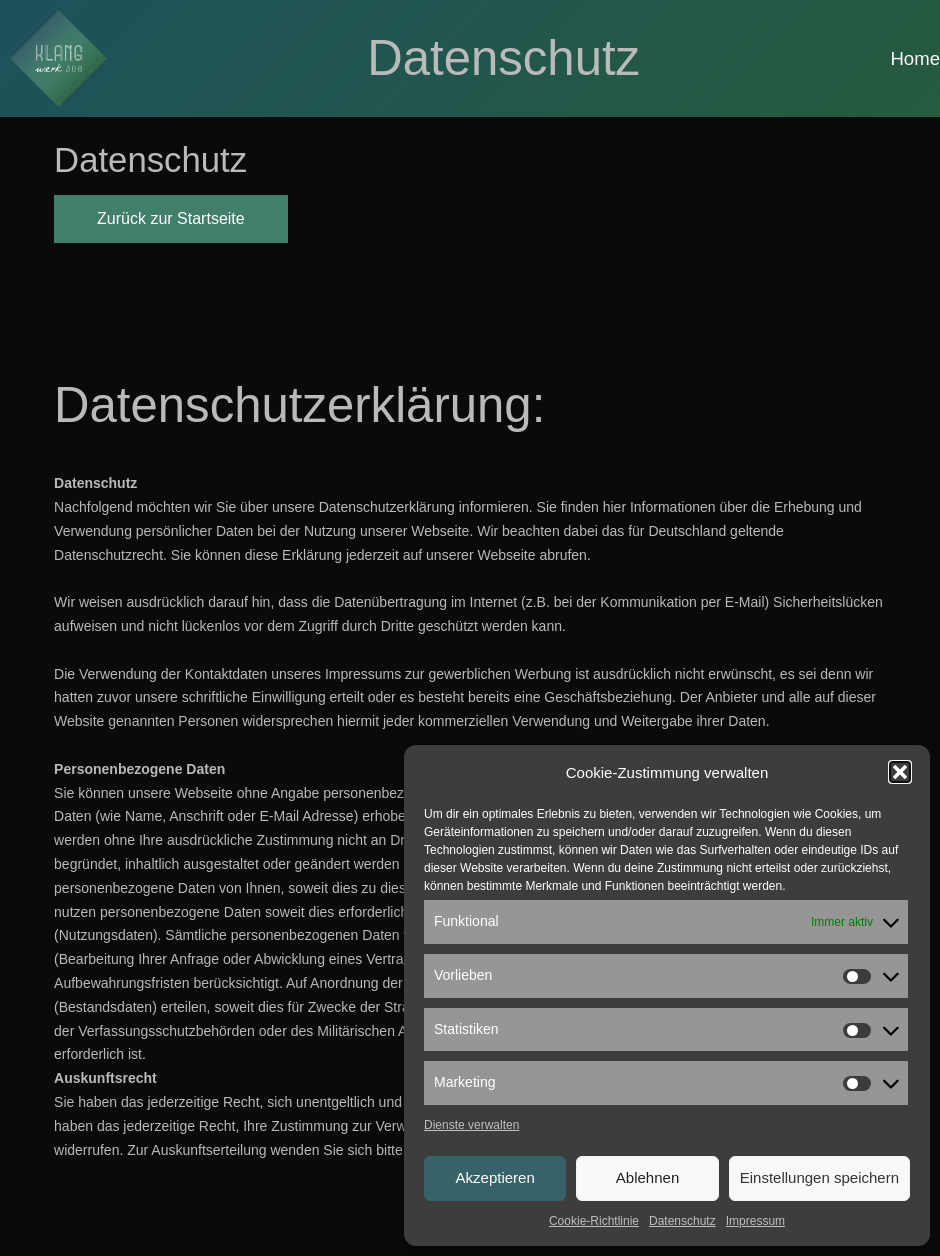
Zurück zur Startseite (171, 218)
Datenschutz (682, 1221)
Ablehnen (647, 1177)
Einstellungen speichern (819, 1177)
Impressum (755, 1221)
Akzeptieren (495, 1177)
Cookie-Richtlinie (594, 1221)
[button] (900, 772)
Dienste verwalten (471, 1125)
